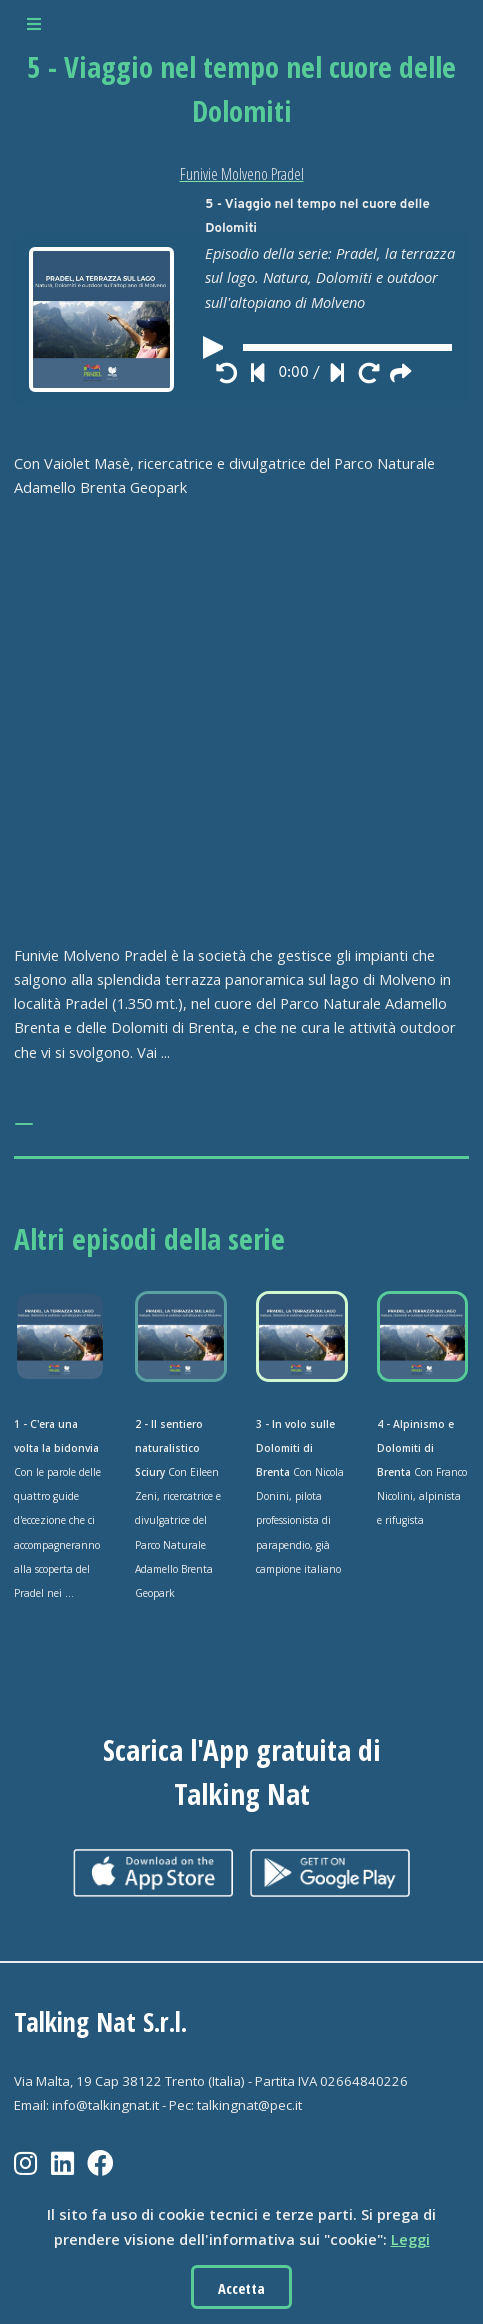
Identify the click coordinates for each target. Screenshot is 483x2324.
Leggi (410, 2239)
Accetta (241, 2288)
